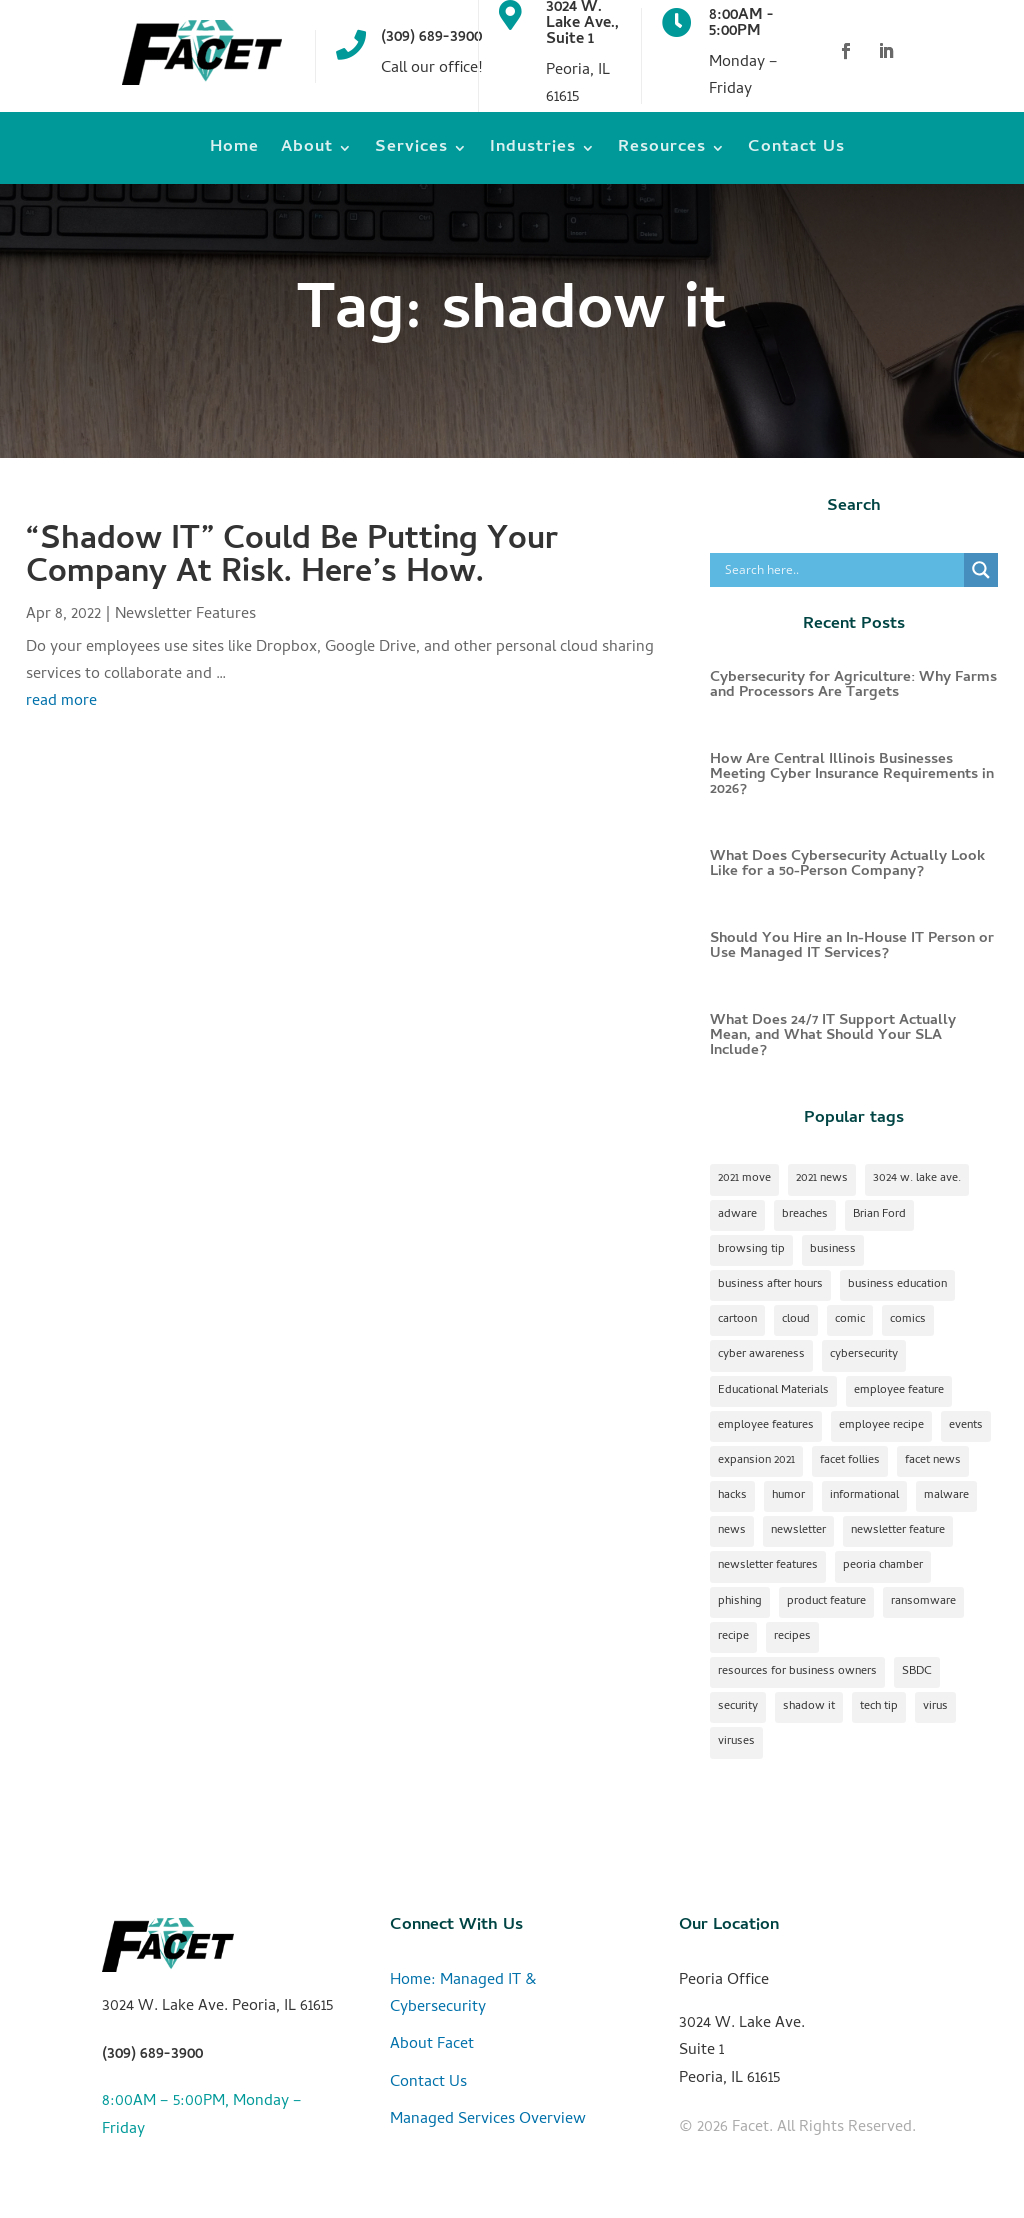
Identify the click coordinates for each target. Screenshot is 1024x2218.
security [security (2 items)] (738, 1707)
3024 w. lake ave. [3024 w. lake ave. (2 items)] (917, 1179)
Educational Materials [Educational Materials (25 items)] (773, 1391)
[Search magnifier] (981, 570)
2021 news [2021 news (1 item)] (822, 1179)
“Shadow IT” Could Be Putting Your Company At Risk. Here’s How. (292, 558)
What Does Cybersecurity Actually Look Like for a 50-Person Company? (847, 864)
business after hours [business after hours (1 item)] (770, 1285)
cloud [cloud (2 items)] (796, 1320)
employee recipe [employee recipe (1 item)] (881, 1426)
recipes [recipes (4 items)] (792, 1637)
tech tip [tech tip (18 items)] (879, 1707)
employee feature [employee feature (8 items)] (899, 1391)
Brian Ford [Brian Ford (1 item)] (879, 1215)
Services (411, 151)
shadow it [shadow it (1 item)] (809, 1707)
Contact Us (796, 151)
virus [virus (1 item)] (935, 1707)
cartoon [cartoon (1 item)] (737, 1320)
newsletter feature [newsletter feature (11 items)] (898, 1531)
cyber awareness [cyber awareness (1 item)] (761, 1355)
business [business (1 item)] (833, 1250)
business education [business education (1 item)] (897, 1285)
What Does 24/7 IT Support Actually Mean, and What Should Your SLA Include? (833, 1036)
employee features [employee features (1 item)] (766, 1426)
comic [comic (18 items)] (850, 1320)
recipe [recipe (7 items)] (733, 1637)
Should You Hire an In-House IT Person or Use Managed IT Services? (852, 946)
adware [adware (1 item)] (737, 1215)
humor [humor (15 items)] (788, 1496)
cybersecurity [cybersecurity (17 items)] (864, 1355)
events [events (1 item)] (966, 1426)
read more (61, 702)
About (307, 151)
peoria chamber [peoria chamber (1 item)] (883, 1566)
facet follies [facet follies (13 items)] (850, 1461)
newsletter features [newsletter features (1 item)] (768, 1566)
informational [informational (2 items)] (864, 1496)
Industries (533, 151)
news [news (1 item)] (732, 1531)
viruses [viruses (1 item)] (736, 1742)
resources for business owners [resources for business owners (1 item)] (797, 1672)
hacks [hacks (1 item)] (732, 1496)
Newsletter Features (185, 615)
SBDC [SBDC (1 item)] (917, 1672)
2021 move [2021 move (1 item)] (744, 1179)
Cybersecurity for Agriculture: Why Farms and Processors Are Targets (853, 685)
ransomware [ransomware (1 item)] (923, 1602)
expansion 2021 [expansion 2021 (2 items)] (756, 1461)
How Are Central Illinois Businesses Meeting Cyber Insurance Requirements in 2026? (852, 775)
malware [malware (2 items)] (946, 1496)
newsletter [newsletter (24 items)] (798, 1531)
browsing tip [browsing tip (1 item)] (751, 1250)
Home (234, 151)
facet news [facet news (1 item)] (933, 1461)
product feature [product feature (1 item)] (826, 1602)
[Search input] (842, 570)
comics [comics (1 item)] (908, 1320)
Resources (662, 151)
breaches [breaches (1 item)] (805, 1215)
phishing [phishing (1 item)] (740, 1602)
